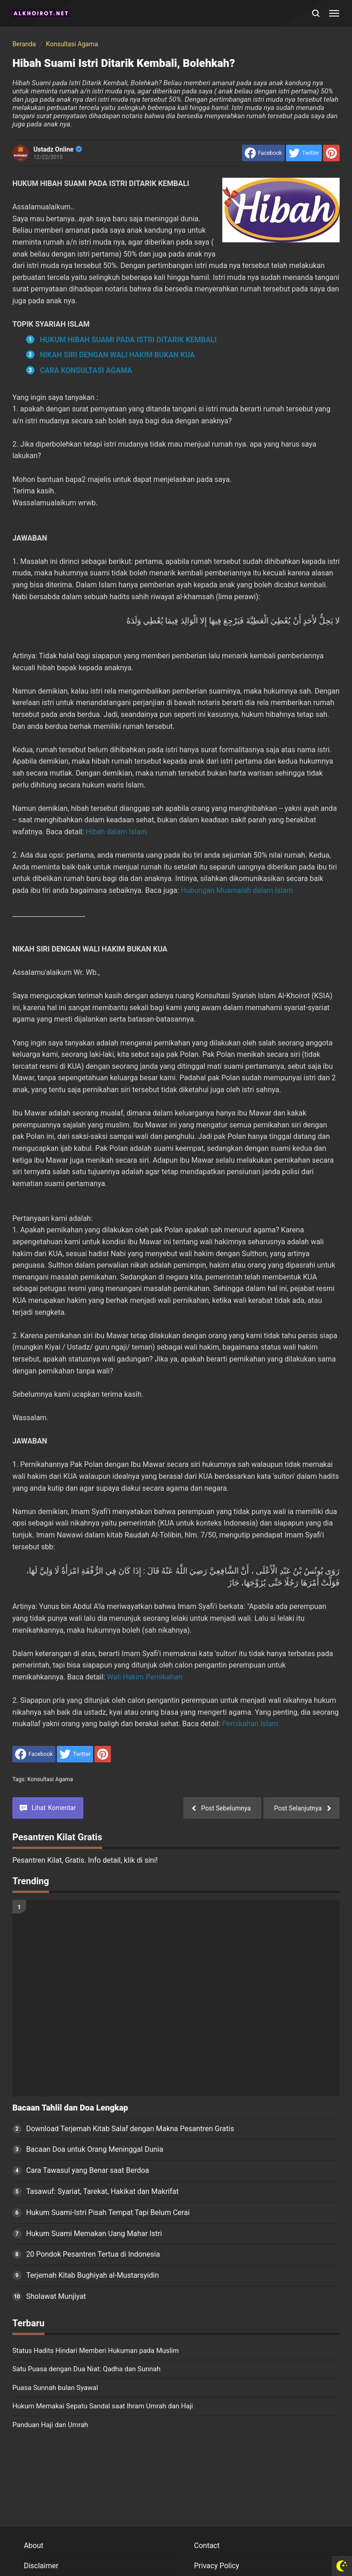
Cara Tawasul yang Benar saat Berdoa (87, 2170)
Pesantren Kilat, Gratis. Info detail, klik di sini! (85, 1860)
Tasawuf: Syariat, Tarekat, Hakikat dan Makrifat (102, 2191)
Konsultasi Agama (50, 1779)
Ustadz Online (57, 149)
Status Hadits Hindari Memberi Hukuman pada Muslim (95, 2350)
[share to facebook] (263, 153)
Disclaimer (41, 2565)
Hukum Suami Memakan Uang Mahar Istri (94, 2233)
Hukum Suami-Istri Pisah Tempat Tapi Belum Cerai (108, 2212)
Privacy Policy (216, 2565)
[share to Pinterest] (331, 153)
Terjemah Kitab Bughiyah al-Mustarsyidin (92, 2275)
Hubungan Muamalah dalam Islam (237, 890)
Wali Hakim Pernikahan (144, 1677)
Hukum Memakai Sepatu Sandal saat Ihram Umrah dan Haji (102, 2406)
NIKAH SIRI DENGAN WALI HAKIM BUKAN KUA (117, 354)
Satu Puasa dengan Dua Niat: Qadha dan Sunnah (86, 2369)
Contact (207, 2545)
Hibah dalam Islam (116, 831)
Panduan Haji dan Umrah (50, 2425)
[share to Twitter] (304, 153)
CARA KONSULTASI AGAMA (86, 370)
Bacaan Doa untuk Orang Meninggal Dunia (94, 2149)
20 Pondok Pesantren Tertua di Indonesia (93, 2254)
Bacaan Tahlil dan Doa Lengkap (70, 2107)
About (34, 2545)
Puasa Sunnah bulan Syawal (55, 2388)
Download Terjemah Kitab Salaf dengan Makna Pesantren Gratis (130, 2128)
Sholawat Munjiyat (56, 2296)
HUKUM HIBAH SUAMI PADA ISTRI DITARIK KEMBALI (128, 339)
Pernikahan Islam (250, 1723)
